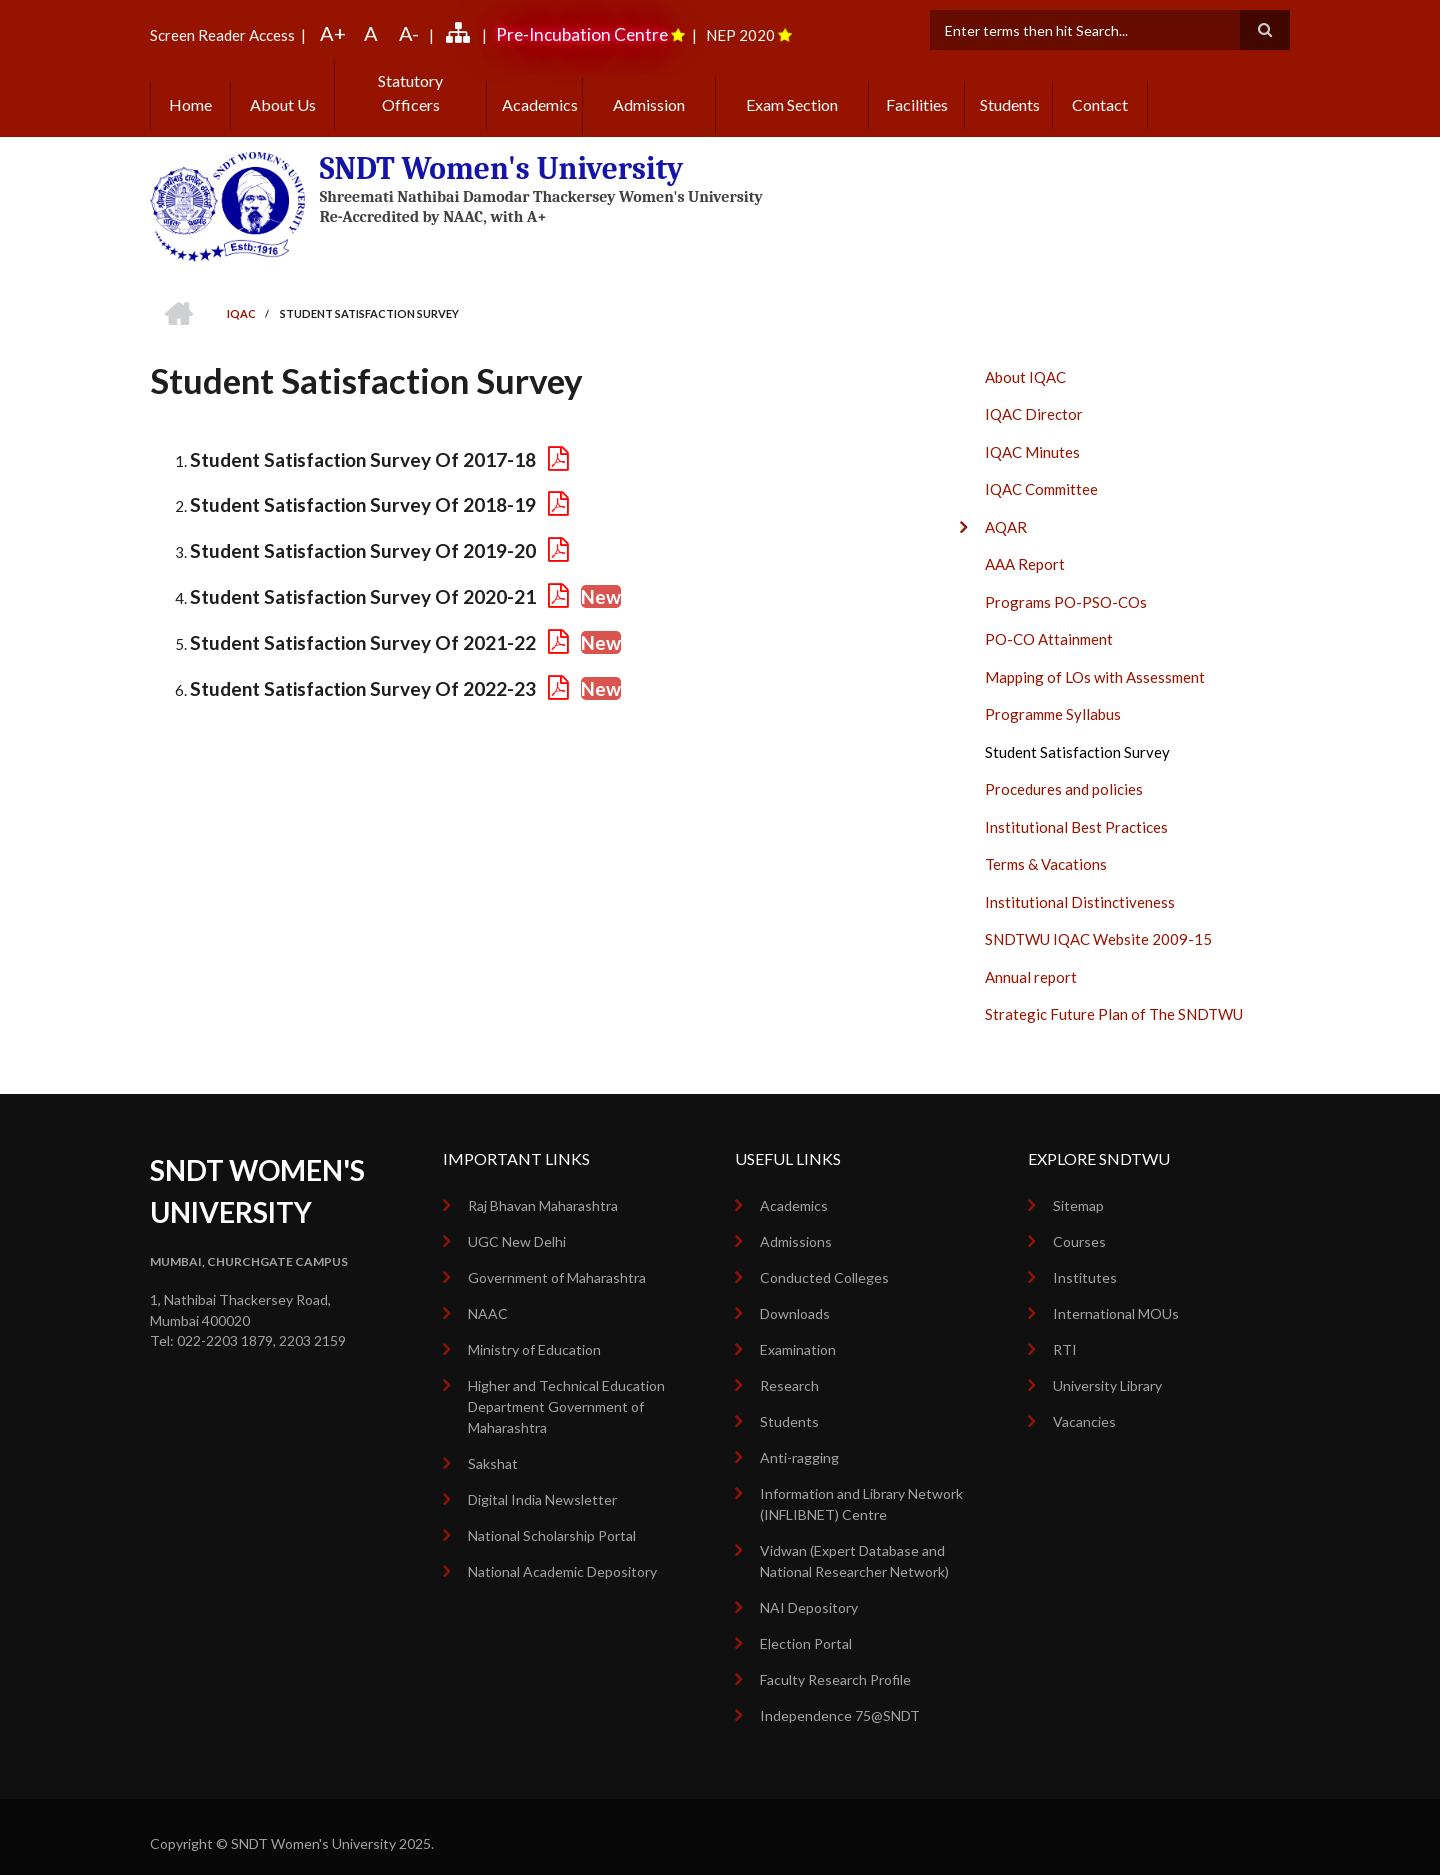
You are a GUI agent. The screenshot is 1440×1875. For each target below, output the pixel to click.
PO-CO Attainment (1049, 620)
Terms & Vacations (1046, 845)
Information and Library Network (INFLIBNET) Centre (861, 1484)
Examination (798, 1329)
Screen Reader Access (222, 35)
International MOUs (1116, 1293)
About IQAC (1025, 357)
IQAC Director (1034, 395)
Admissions (796, 1221)
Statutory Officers (411, 84)
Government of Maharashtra (557, 1257)
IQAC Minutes (1032, 432)
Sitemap (1078, 1185)
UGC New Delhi (517, 1221)
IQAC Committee (1041, 470)
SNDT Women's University (494, 148)
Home (190, 84)
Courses (1079, 1221)
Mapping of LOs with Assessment (1095, 657)
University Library (1107, 1365)
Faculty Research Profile (835, 1659)
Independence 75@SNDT (840, 1695)
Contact (1100, 84)
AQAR (1006, 507)
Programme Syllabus (1053, 695)
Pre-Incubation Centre (582, 34)
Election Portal (806, 1623)
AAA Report (1025, 545)
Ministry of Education (534, 1329)
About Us (283, 84)
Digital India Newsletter (542, 1479)
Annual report (1031, 957)
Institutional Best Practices (1076, 807)
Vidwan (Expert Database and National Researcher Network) (854, 1541)
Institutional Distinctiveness (1080, 882)
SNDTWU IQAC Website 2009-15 (1098, 920)
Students (1009, 84)
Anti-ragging (799, 1437)
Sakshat (493, 1443)
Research (789, 1365)
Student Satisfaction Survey (1077, 732)
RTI (1065, 1329)
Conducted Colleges (824, 1257)
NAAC (488, 1293)
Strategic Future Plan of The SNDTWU (1114, 995)
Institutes (1085, 1257)
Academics (535, 84)
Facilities (917, 84)
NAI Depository (809, 1587)
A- (409, 33)
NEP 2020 (740, 35)
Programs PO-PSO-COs (1066, 582)
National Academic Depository (562, 1551)
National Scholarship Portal (552, 1515)
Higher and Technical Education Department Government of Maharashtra (566, 1386)
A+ (333, 33)
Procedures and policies (1064, 770)
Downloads (795, 1293)
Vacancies (1084, 1401)
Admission (649, 84)
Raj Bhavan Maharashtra (543, 1185)
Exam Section (792, 84)
